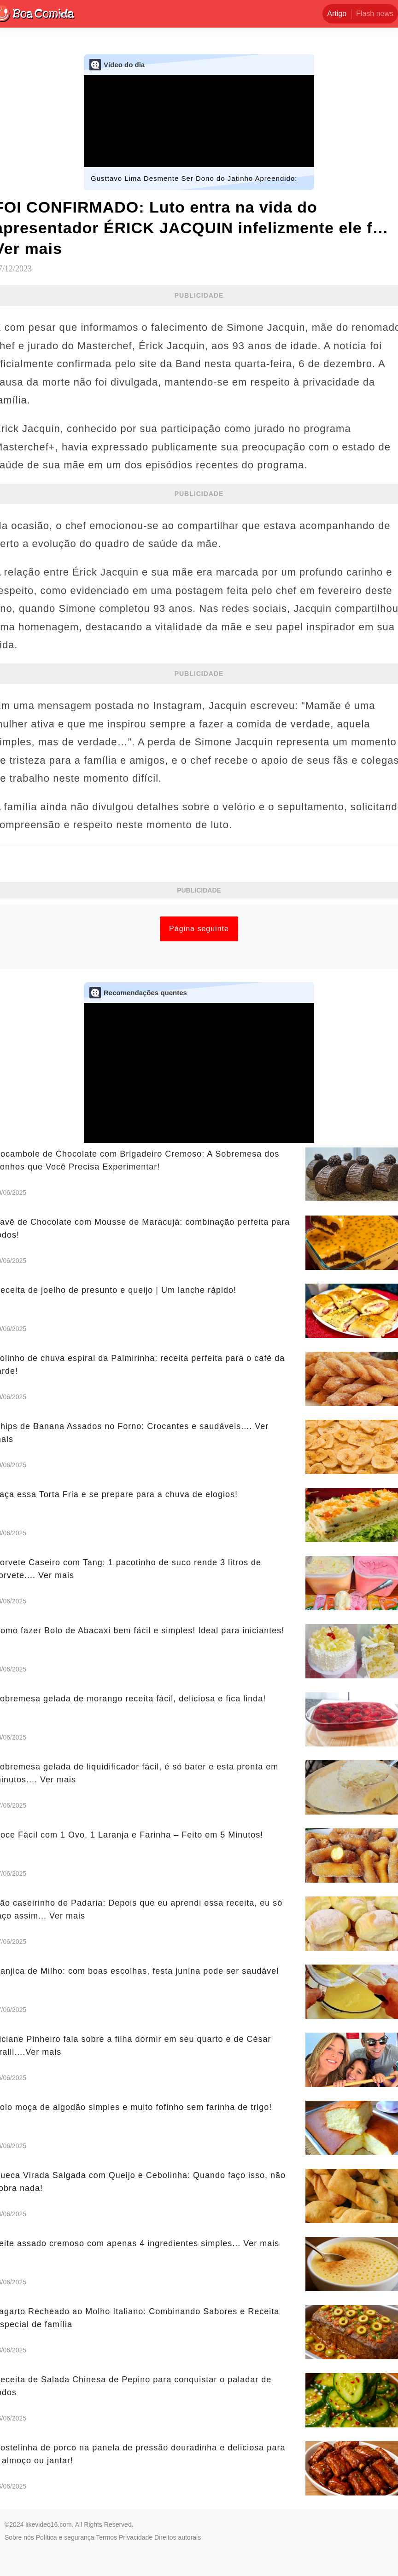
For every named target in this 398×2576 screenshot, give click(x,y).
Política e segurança (65, 2537)
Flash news (374, 13)
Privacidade (135, 2537)
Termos (106, 2537)
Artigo (336, 13)
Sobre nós (19, 2537)
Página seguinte (199, 929)
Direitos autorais (177, 2537)
